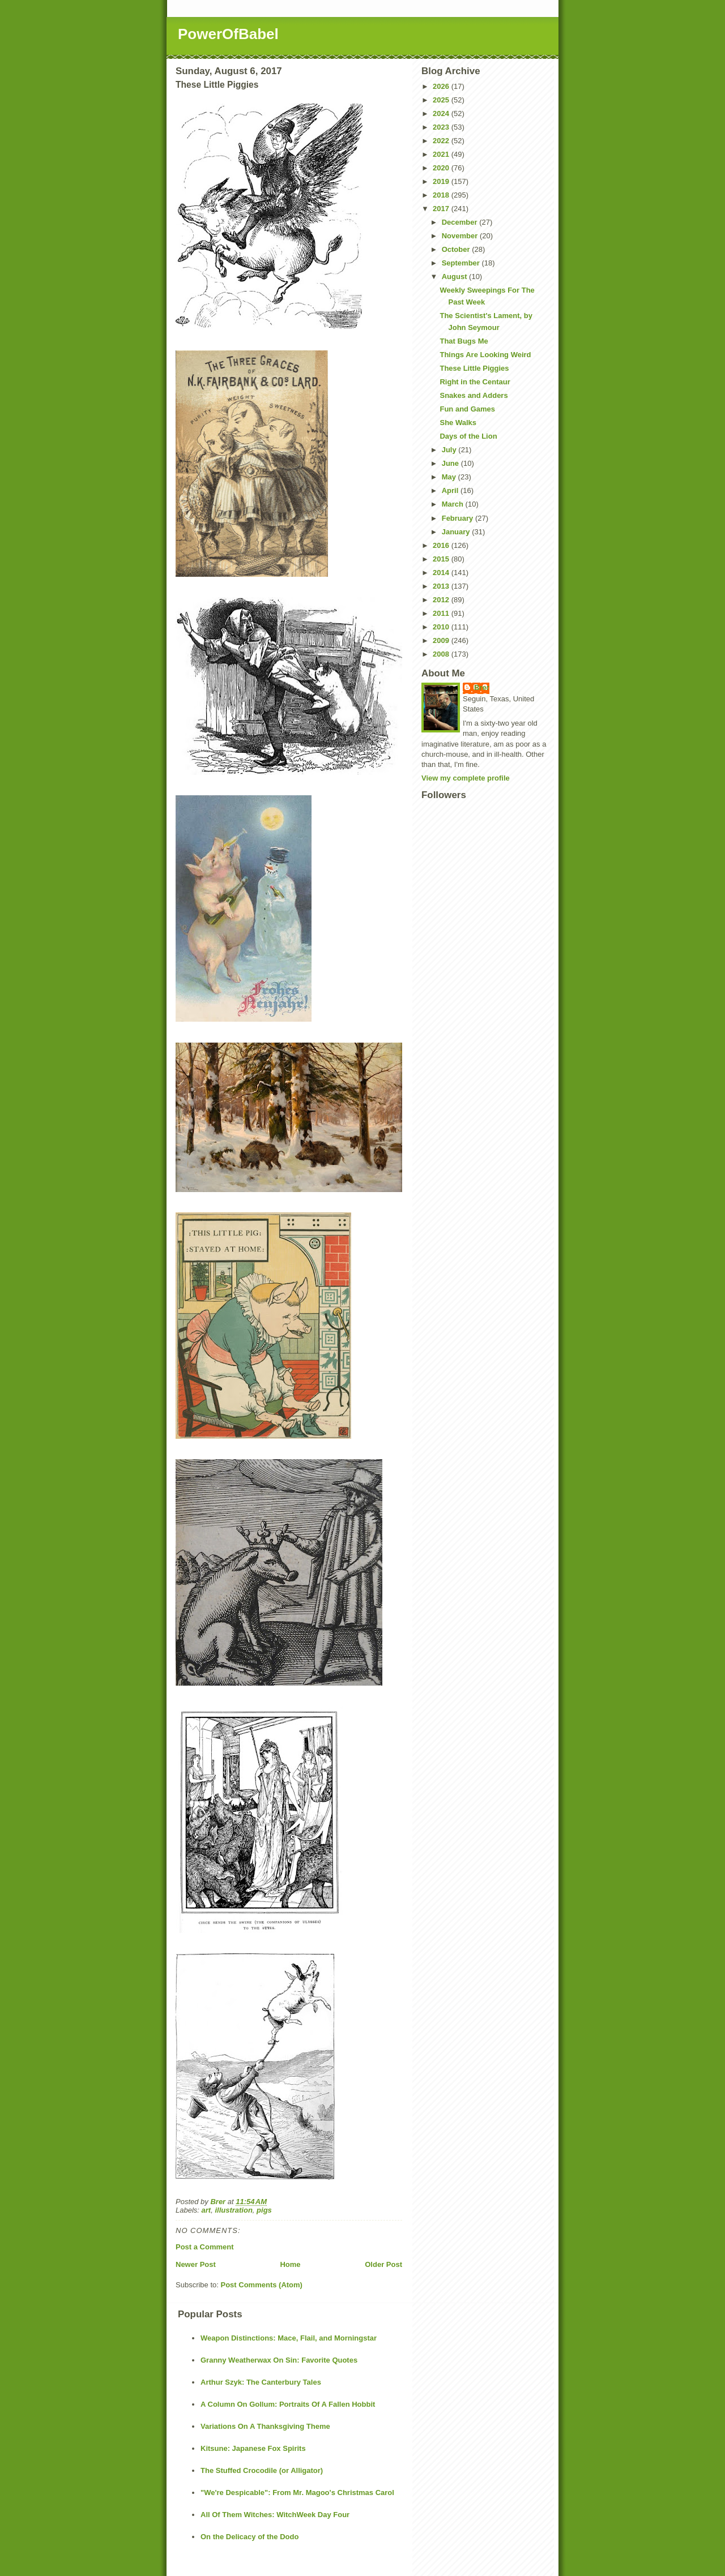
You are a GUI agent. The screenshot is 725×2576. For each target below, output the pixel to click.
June (451, 463)
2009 (442, 640)
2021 (442, 154)
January (457, 532)
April (451, 490)
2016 (442, 545)
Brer (481, 687)
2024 (442, 113)
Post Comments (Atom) (261, 2285)
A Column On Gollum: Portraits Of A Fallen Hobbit (288, 2404)
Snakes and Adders (474, 395)
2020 (442, 168)
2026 (442, 86)
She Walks (458, 422)
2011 (442, 613)
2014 (442, 572)
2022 (442, 140)
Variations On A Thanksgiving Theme (265, 2426)
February (458, 518)
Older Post (383, 2264)
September (462, 263)
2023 (442, 127)
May (450, 477)
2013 (442, 586)
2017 (442, 208)
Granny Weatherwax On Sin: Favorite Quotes (279, 2360)
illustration (233, 2210)
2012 (442, 599)
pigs (264, 2210)
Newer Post (196, 2264)
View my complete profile (465, 778)
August (455, 276)
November (461, 236)
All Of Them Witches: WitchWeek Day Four (275, 2514)
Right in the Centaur (475, 382)
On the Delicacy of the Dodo (249, 2536)
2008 (442, 654)
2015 (442, 559)
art (206, 2210)
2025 (442, 100)
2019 (442, 181)
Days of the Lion (468, 436)
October (457, 249)
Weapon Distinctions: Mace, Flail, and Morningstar (289, 2338)
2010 (442, 627)
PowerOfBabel (228, 33)
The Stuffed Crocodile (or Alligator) (262, 2470)
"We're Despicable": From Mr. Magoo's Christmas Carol (297, 2492)
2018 (442, 195)
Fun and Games (467, 409)
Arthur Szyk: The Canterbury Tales (261, 2382)
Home (290, 2264)
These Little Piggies (474, 368)
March (454, 504)
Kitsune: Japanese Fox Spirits (253, 2448)
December (460, 222)
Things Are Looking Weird (485, 354)
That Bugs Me (464, 341)
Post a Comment (205, 2247)
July (450, 449)
